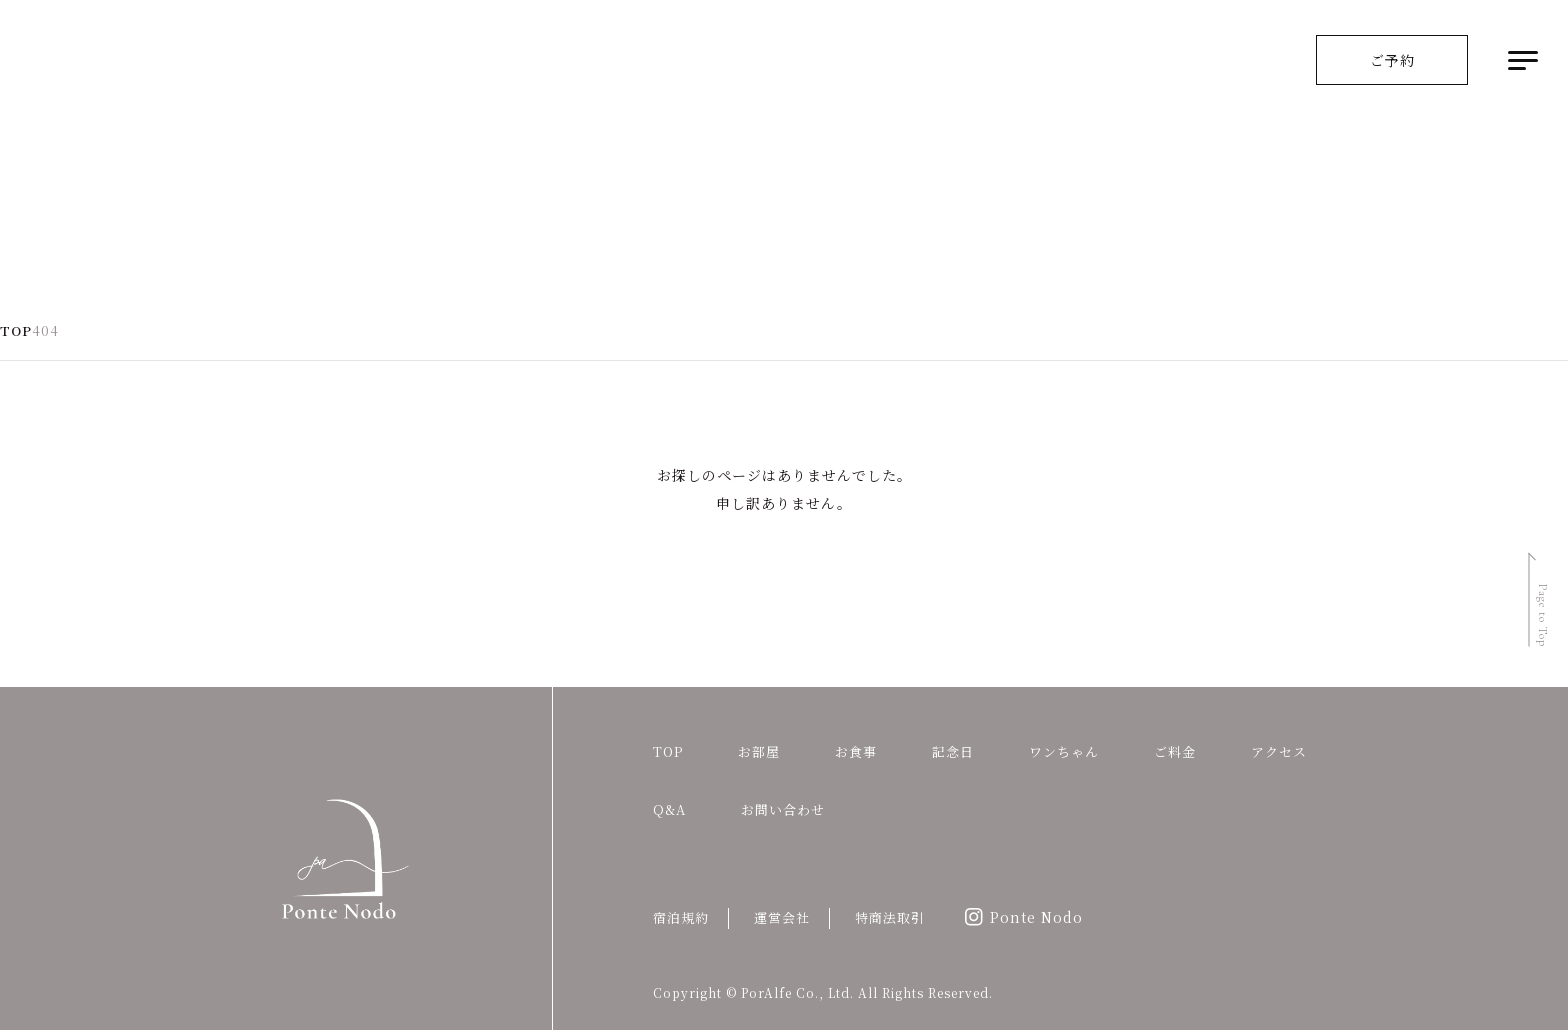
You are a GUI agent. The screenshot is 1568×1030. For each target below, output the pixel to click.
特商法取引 (890, 917)
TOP (668, 751)
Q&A (669, 809)
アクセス (1279, 751)
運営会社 (782, 917)
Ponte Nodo (1036, 917)
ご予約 (1392, 60)
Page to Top (1543, 615)
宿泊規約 (681, 917)
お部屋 (759, 751)
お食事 (856, 751)
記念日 (953, 751)
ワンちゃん (1064, 751)
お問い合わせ (783, 809)
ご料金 (1175, 751)
